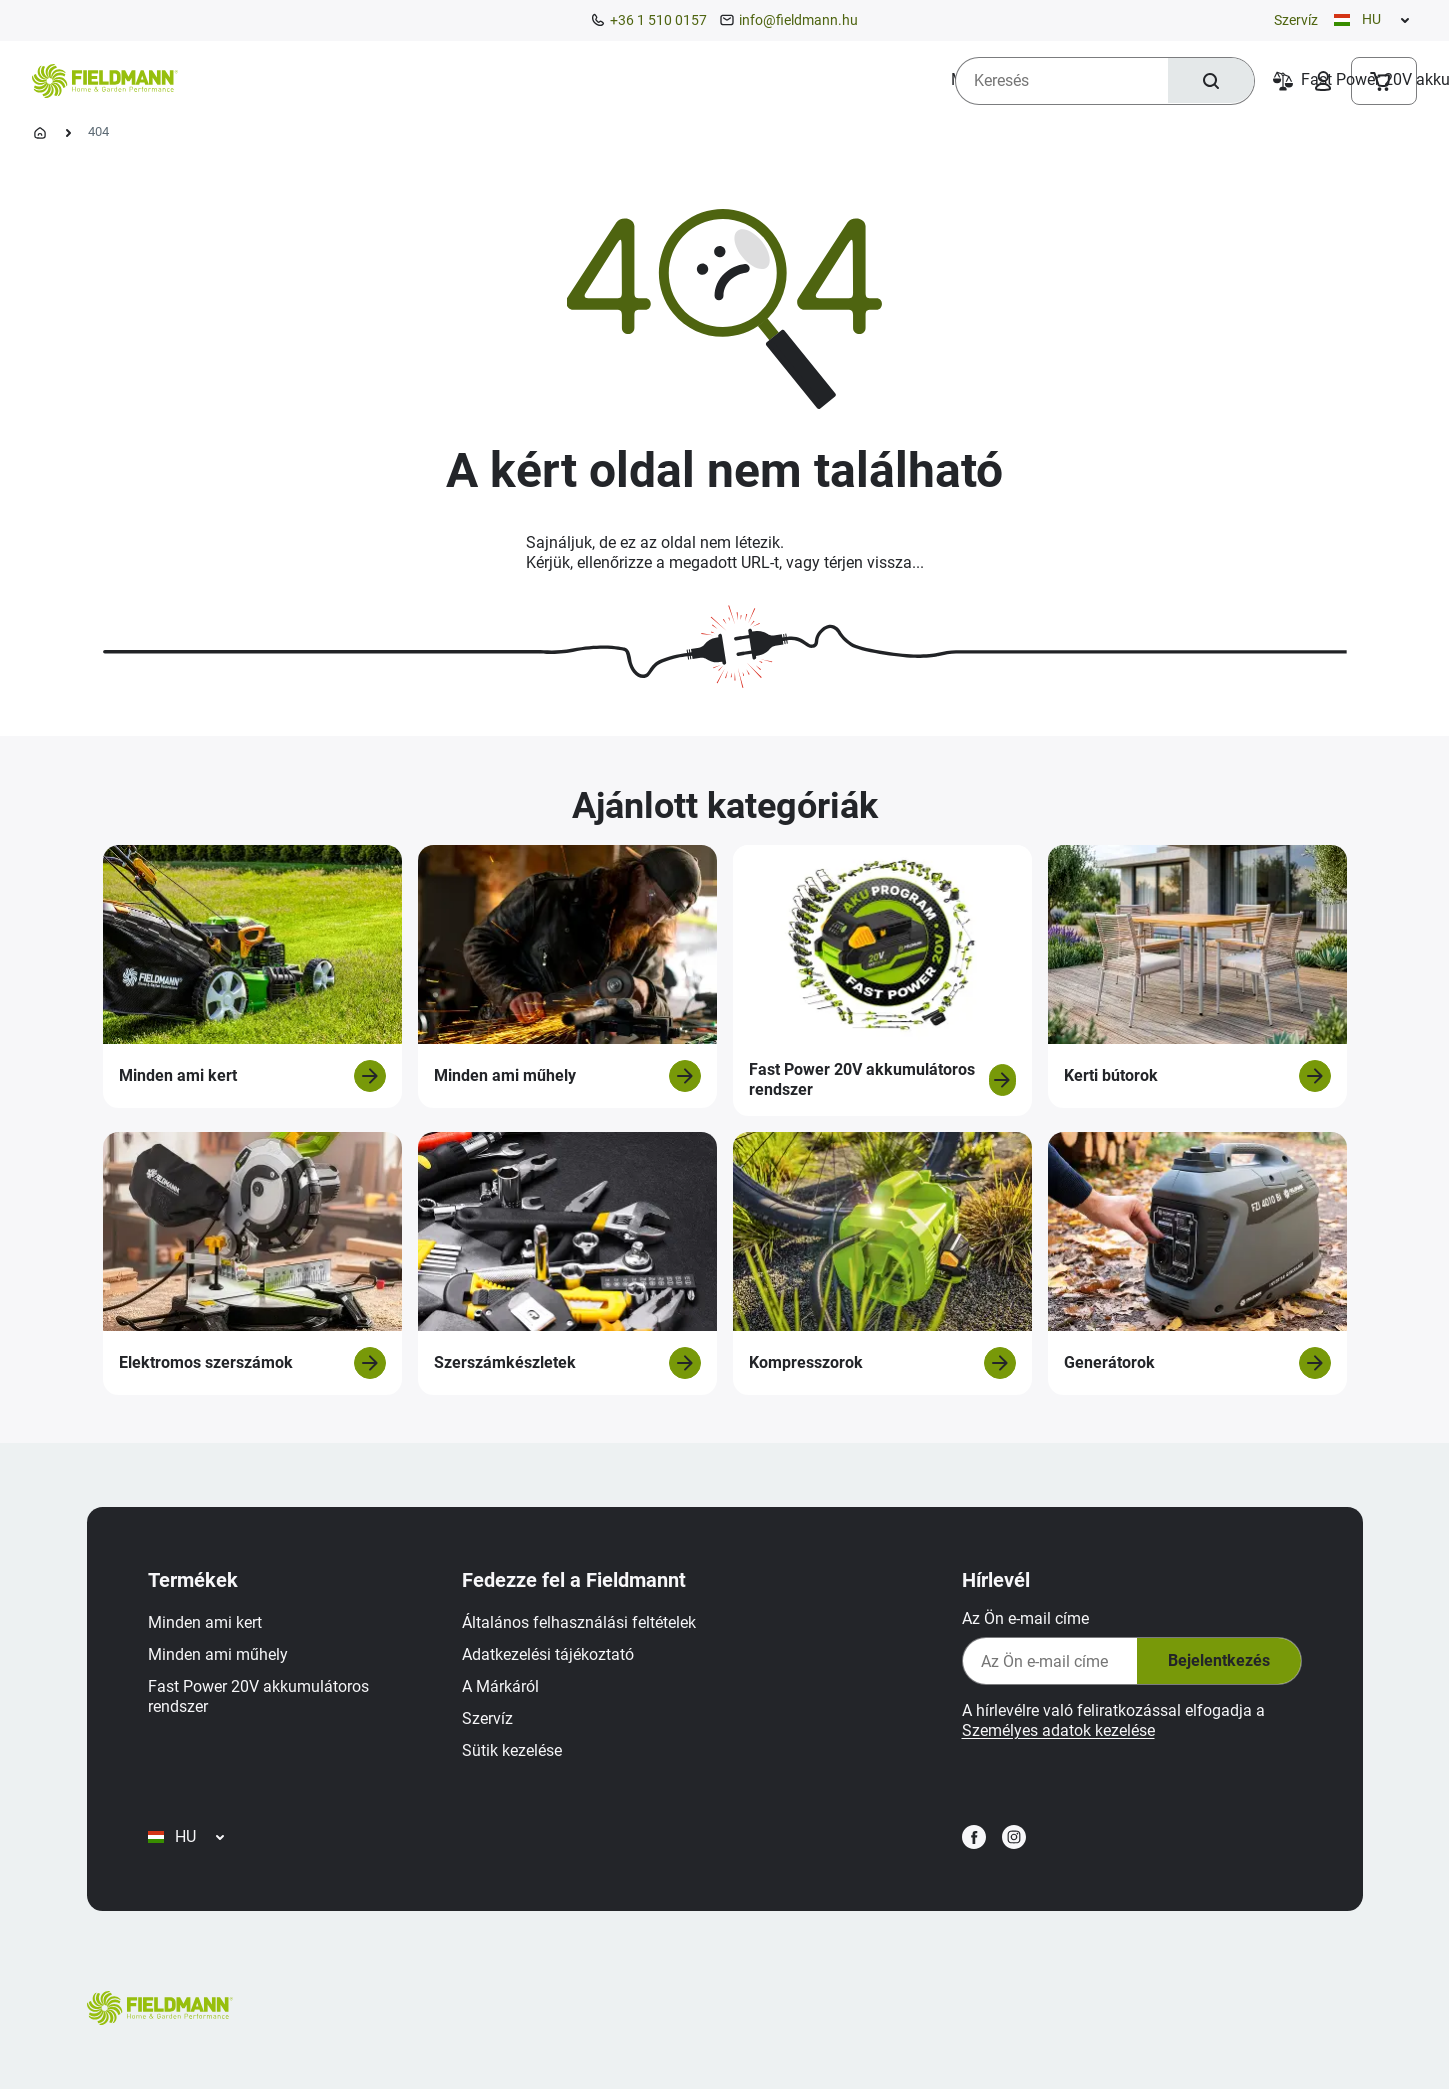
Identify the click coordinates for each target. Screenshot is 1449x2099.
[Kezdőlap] (40, 133)
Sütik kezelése (515, 1753)
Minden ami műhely (221, 1657)
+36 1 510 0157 (658, 20)
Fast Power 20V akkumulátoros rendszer (261, 1699)
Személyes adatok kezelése (1055, 1733)
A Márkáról (503, 1689)
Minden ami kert (208, 1625)
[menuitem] (271, 80)
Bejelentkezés (1215, 1664)
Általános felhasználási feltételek (582, 1625)
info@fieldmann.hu (798, 20)
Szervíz (1296, 20)
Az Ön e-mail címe (1022, 1621)
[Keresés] (1210, 81)
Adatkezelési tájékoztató (551, 1657)
